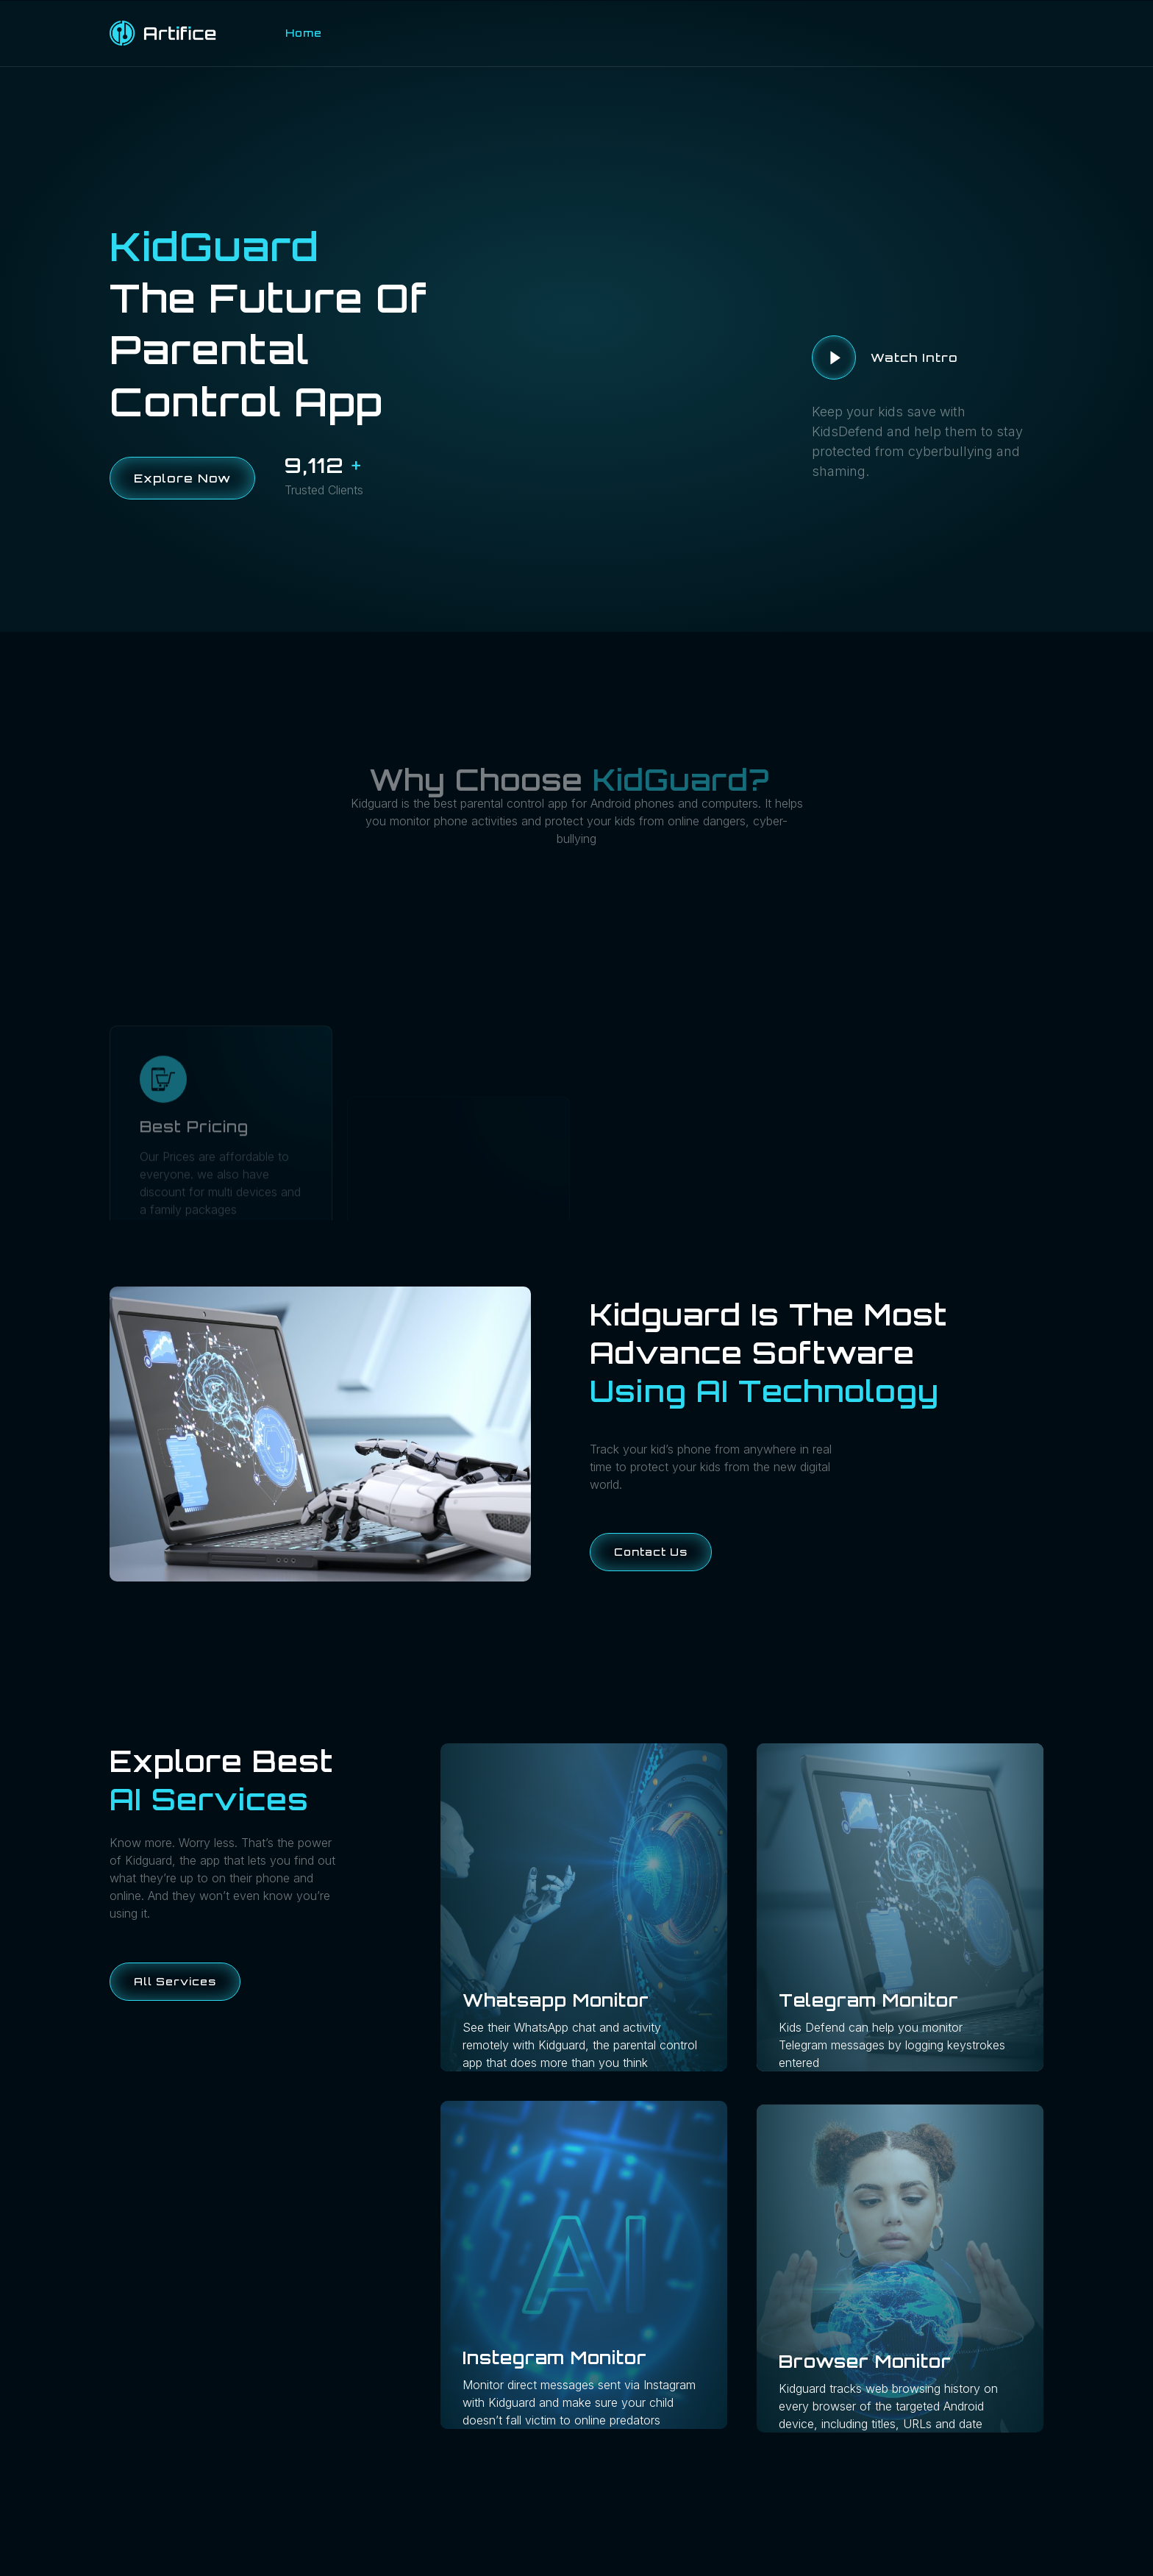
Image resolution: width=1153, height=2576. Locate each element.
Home (303, 32)
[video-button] (834, 357)
